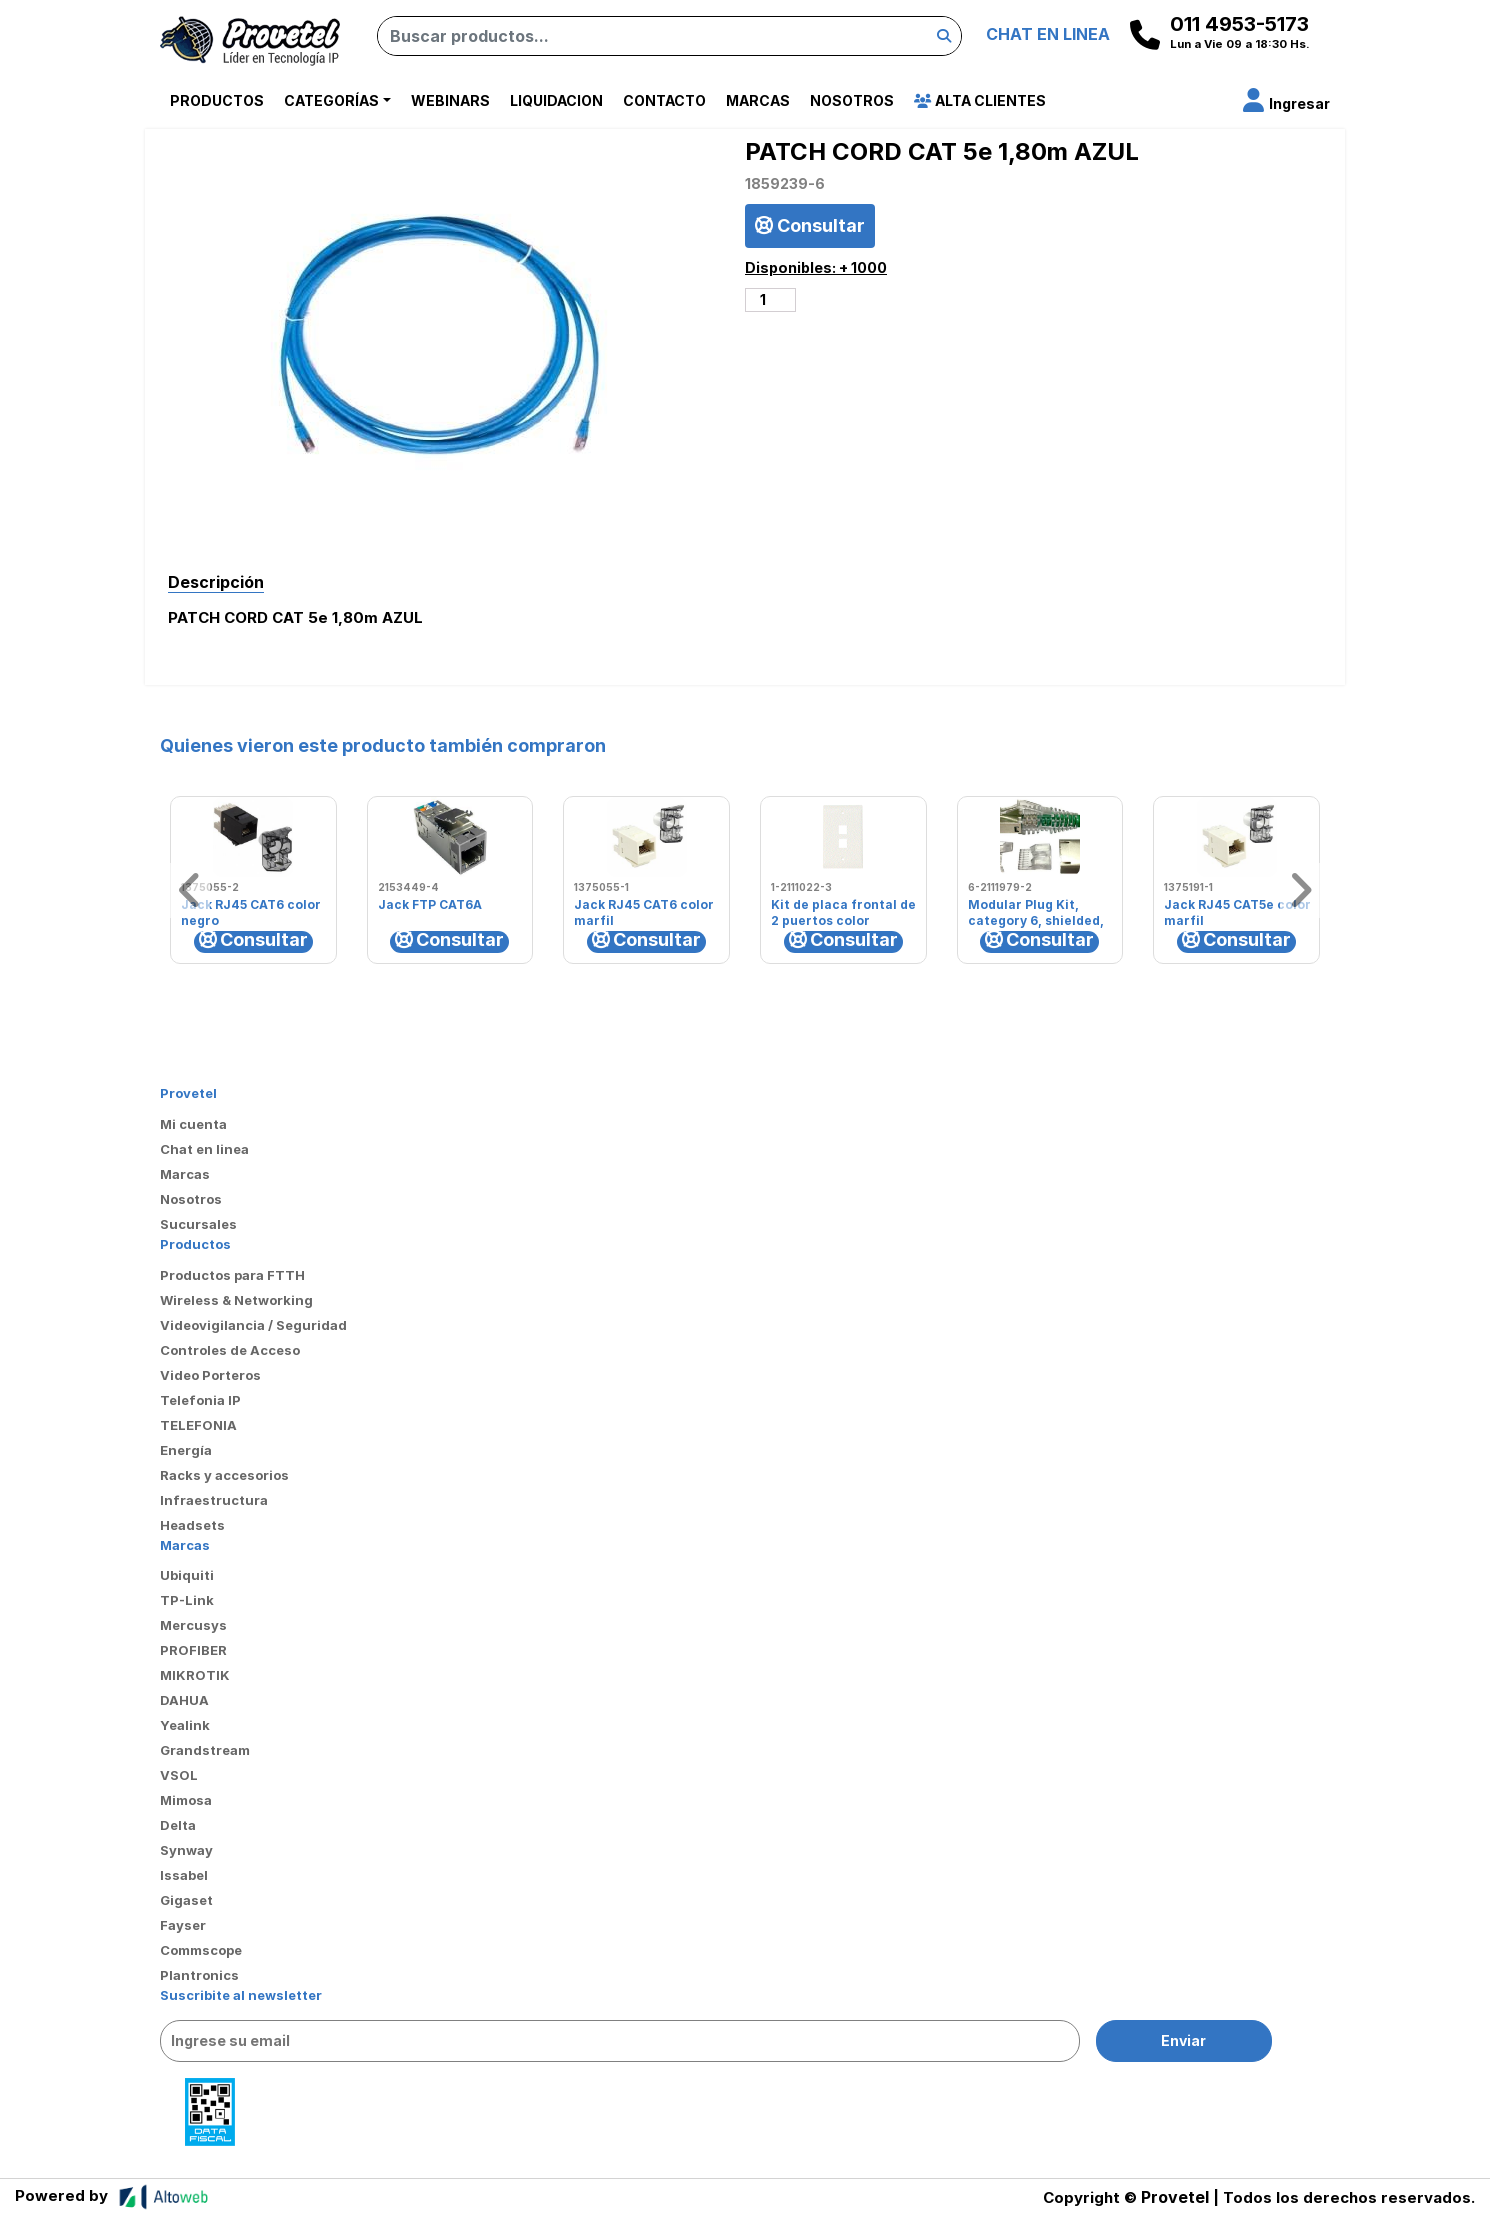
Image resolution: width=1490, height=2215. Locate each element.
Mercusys (193, 1625)
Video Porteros (210, 1375)
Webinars (450, 100)
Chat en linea (204, 1149)
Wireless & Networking (236, 1300)
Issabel (184, 1875)
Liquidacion (556, 100)
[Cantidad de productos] (770, 300)
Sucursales (198, 1224)
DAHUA (184, 1700)
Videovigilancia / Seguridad (253, 1325)
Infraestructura (214, 1500)
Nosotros (852, 100)
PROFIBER (193, 1650)
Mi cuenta (193, 1124)
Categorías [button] (331, 100)
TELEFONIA (198, 1425)
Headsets (192, 1525)
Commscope (201, 1950)
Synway (186, 1850)
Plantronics (199, 1975)
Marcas (758, 100)
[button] (1286, 103)
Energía (186, 1450)
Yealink (185, 1725)
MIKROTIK (195, 1675)
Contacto (664, 100)
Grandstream (205, 1750)
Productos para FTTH (232, 1275)
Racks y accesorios (224, 1475)
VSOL (179, 1775)
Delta (178, 1825)
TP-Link (187, 1600)
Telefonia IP (200, 1400)
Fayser (183, 1925)
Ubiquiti (187, 1575)
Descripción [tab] (216, 582)
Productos (217, 100)
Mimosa (186, 1800)
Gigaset (186, 1900)
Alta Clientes (980, 100)
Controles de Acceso (230, 1350)
